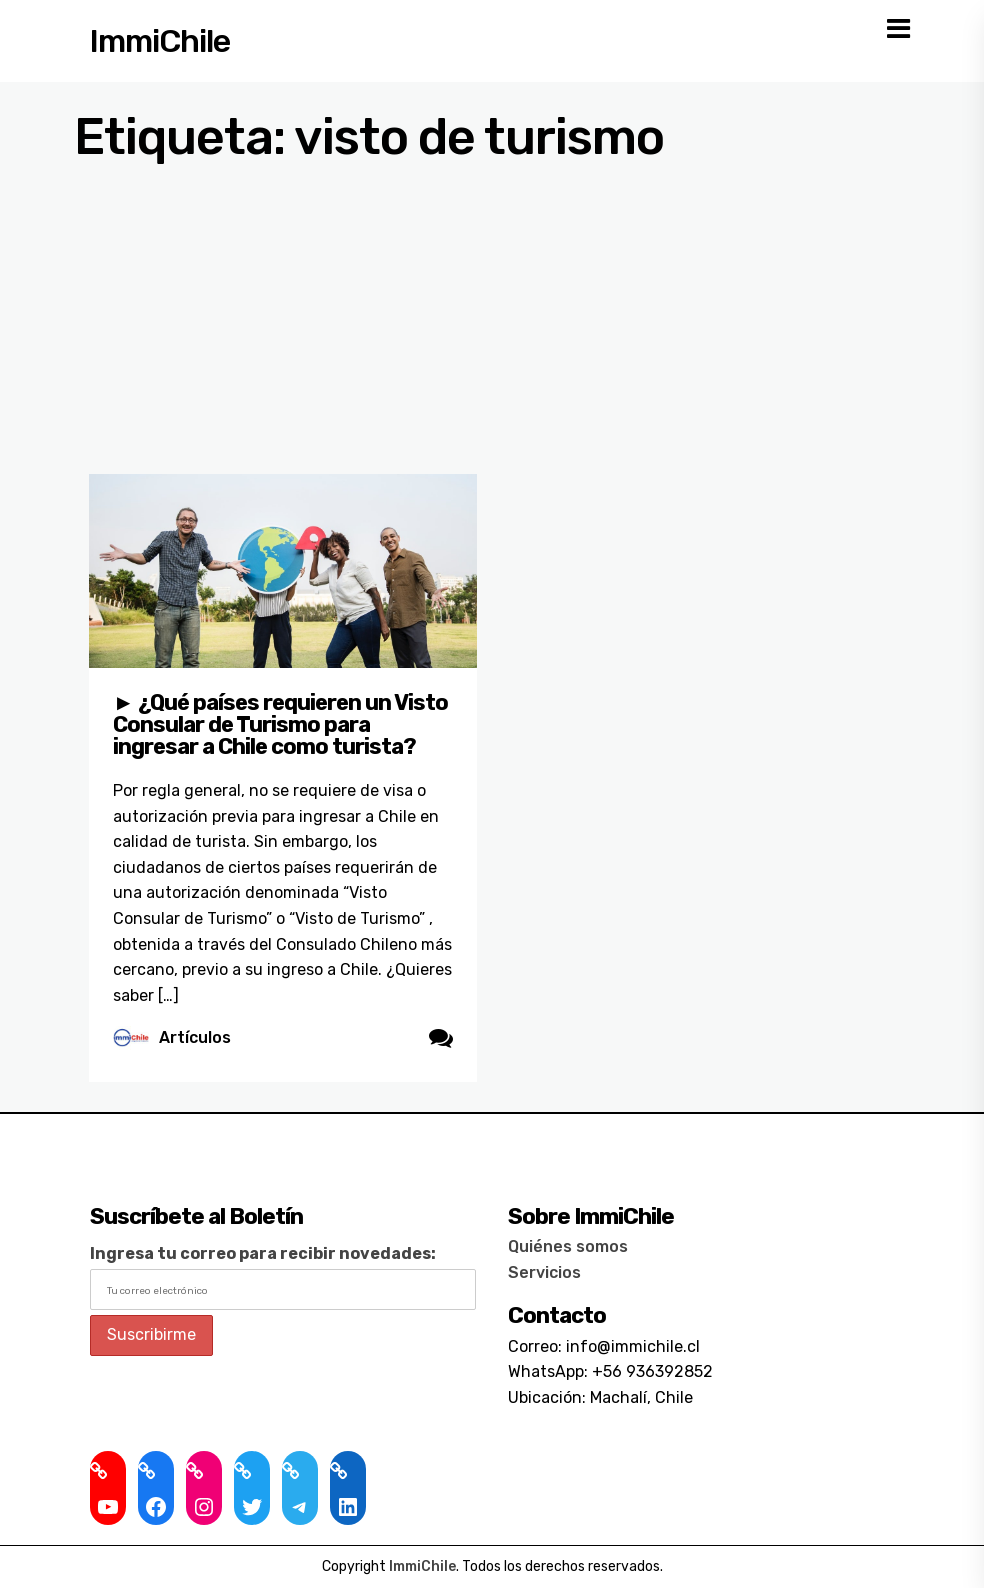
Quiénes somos (568, 1246)
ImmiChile (160, 41)
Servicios (544, 1272)
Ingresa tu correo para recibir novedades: (263, 1253)
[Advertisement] (492, 324)
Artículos (195, 1037)
